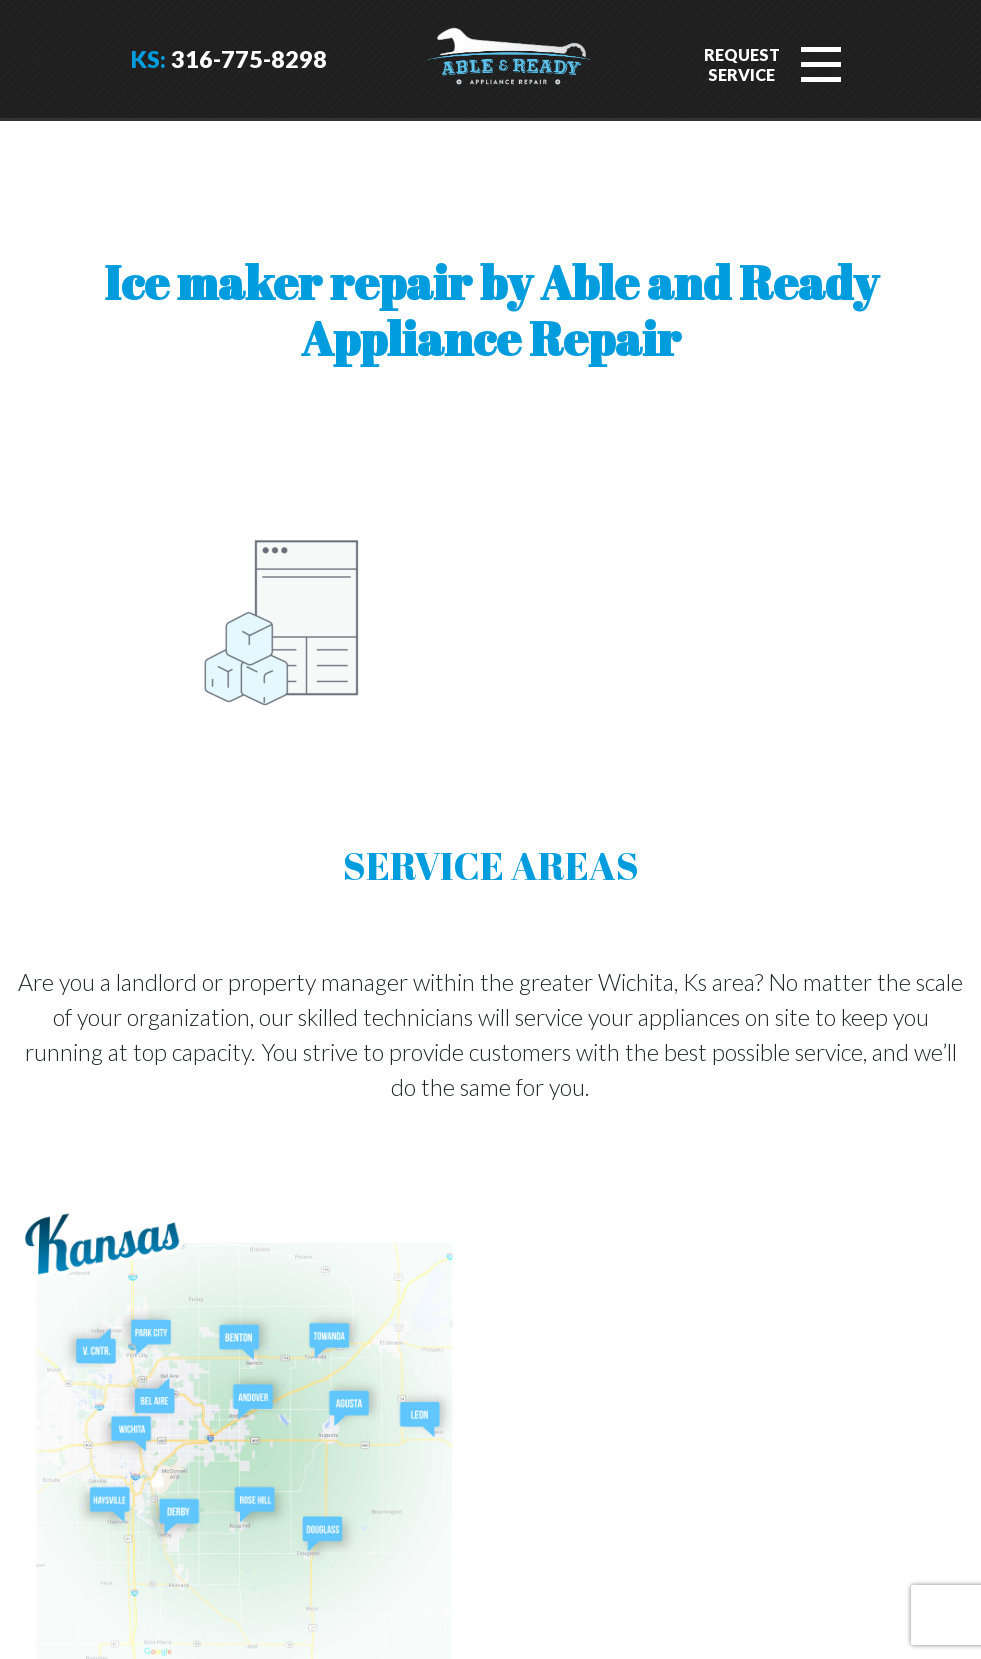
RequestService (742, 64)
